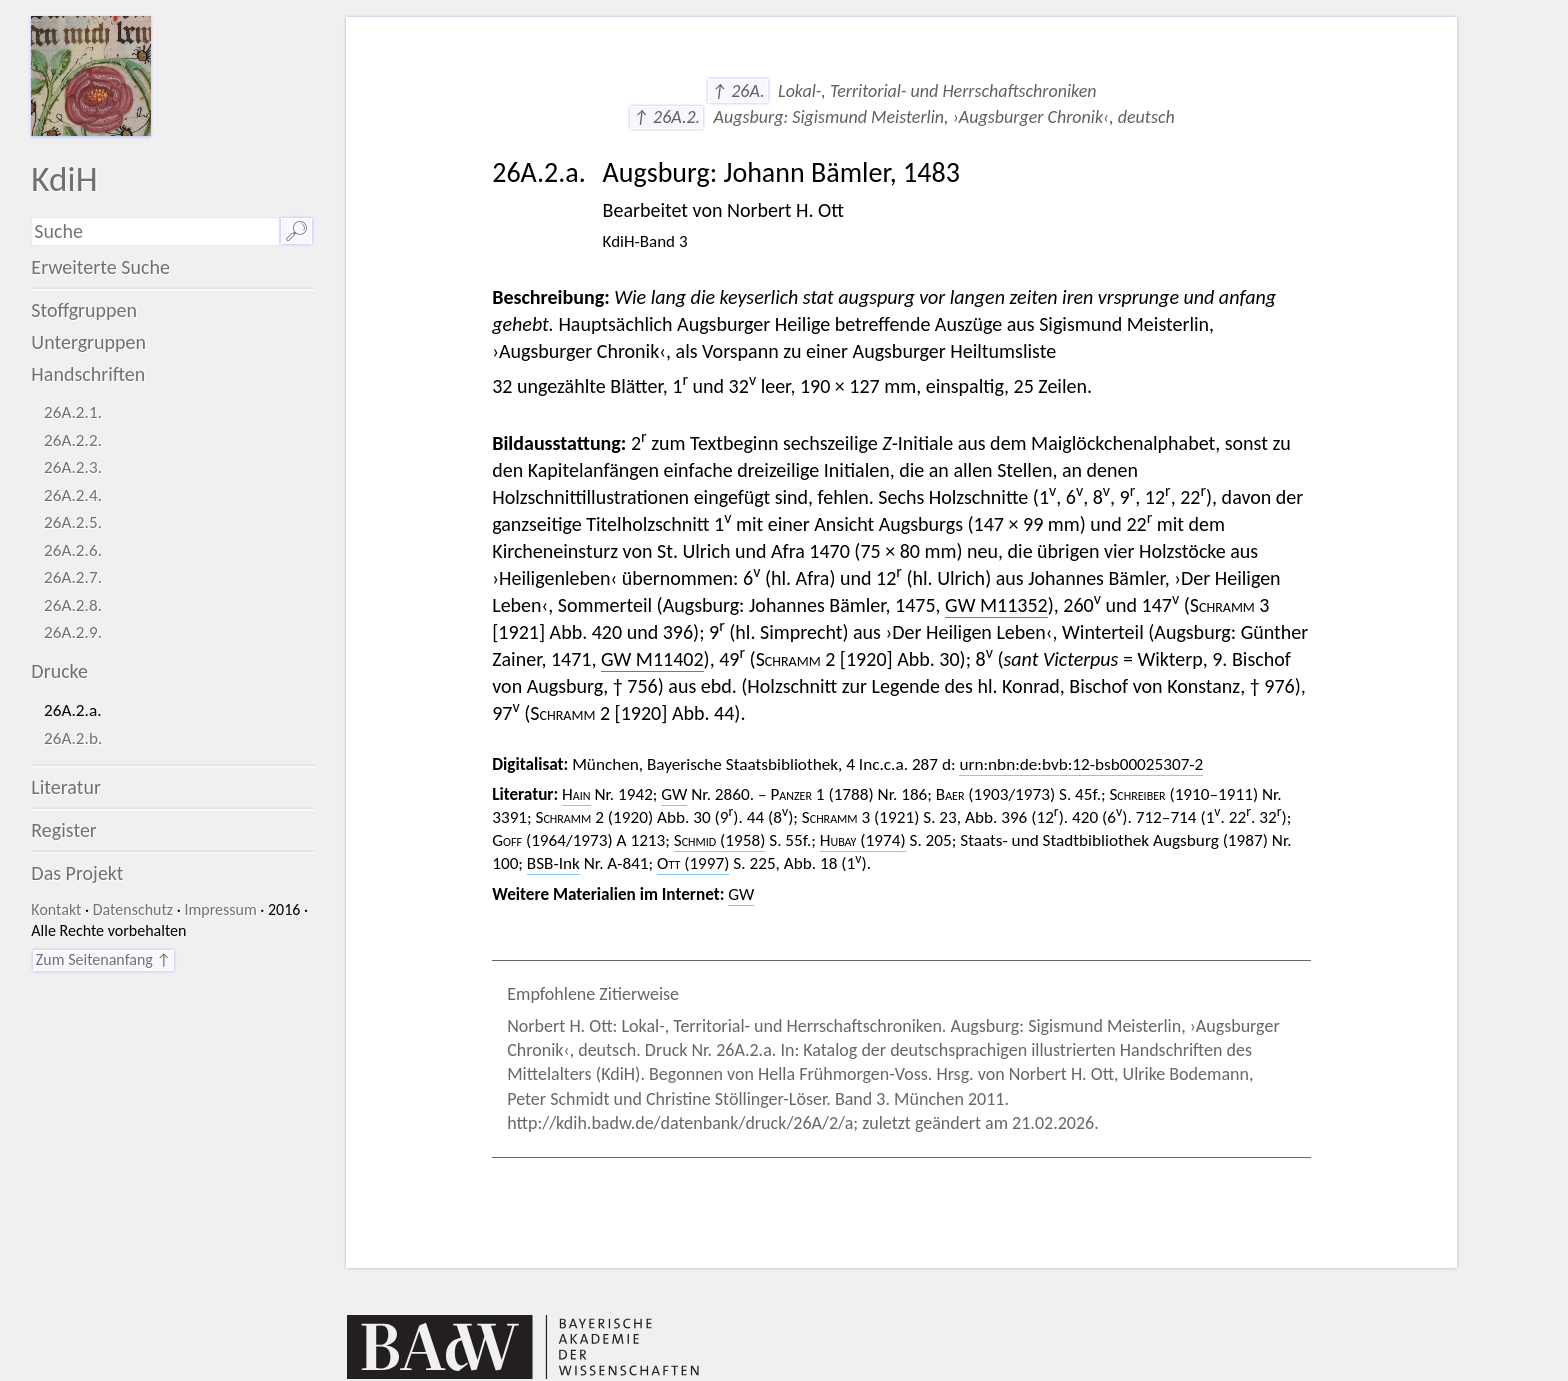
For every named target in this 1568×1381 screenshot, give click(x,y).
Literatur (66, 787)
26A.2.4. (73, 495)
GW (674, 794)
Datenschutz (133, 909)
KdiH (64, 178)
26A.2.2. (73, 440)
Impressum (220, 909)
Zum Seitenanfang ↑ (103, 959)
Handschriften (88, 374)
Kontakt (56, 909)
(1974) (863, 840)
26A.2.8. (73, 605)
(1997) (693, 863)
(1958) (720, 840)
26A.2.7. (73, 577)
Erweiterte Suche (100, 267)
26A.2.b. (73, 738)
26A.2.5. (73, 522)
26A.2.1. (73, 412)
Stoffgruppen (84, 310)
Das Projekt (77, 873)
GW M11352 (996, 605)
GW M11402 (652, 659)
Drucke (59, 671)
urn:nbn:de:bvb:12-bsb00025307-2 (1081, 764)
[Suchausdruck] (155, 231)
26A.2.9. (73, 632)
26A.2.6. (73, 550)
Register (63, 830)
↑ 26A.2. (666, 117)
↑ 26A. (738, 91)
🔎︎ (296, 231)
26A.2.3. (73, 467)
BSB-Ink (553, 863)
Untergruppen (88, 342)
